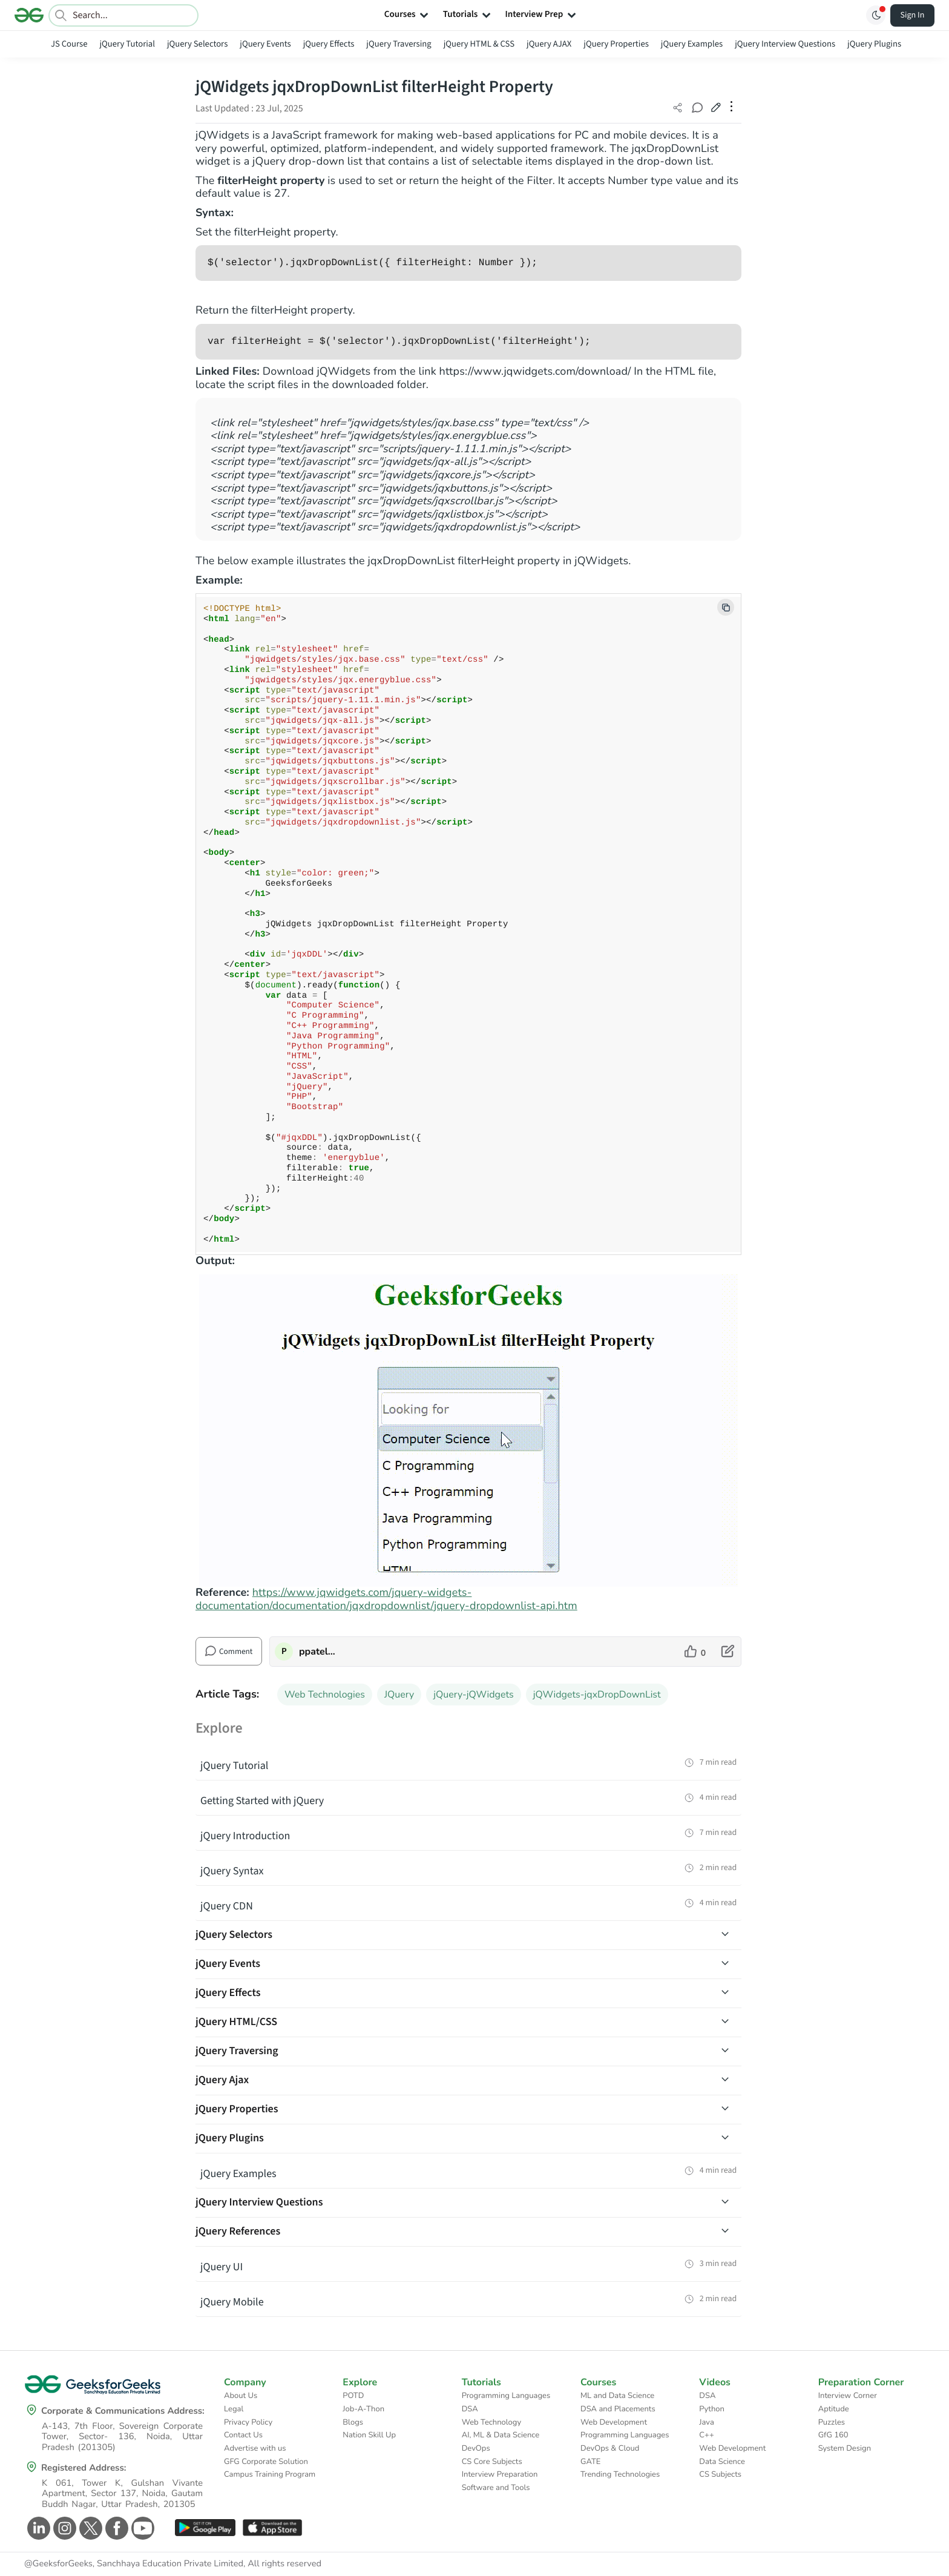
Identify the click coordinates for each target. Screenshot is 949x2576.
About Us (240, 2395)
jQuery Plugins (874, 44)
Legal (233, 2408)
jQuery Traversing (398, 44)
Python (711, 2408)
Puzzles (831, 2422)
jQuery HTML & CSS (479, 44)
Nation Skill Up (369, 2434)
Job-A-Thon (363, 2408)
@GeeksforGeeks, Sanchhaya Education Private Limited (133, 2564)
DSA (470, 2408)
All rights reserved (284, 2564)
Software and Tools (496, 2487)
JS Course (69, 44)
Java (706, 2422)
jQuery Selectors (197, 44)
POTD (353, 2395)
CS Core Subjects (492, 2461)
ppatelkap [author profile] (318, 1651)
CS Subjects (720, 2474)
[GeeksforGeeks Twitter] (89, 2528)
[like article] (695, 1651)
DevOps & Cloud (609, 2448)
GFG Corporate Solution (266, 2461)
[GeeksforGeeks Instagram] (63, 2528)
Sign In (913, 15)
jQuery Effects (329, 44)
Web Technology (491, 2422)
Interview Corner (847, 2395)
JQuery (399, 1694)
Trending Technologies (620, 2474)
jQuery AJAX (549, 44)
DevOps (476, 2448)
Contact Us (243, 2434)
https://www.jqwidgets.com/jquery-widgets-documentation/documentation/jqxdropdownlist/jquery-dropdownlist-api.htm (386, 1599)
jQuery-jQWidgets (473, 1694)
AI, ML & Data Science (501, 2434)
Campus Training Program (269, 2474)
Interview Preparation (500, 2474)
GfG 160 (833, 2434)
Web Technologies (324, 1694)
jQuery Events (265, 44)
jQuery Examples (692, 44)
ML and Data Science (617, 2395)
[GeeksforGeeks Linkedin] (37, 2528)
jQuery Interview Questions (785, 44)
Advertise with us (255, 2448)
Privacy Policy (248, 2422)
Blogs (353, 2422)
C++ (706, 2434)
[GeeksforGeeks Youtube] (141, 2528)
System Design (844, 2448)
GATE (590, 2461)
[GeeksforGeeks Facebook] (115, 2528)
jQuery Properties (615, 44)
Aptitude (833, 2408)
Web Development (613, 2422)
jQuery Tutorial (127, 44)
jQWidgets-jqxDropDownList (597, 1694)
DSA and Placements (617, 2408)
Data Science (721, 2461)
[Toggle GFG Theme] (875, 15)
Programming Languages (506, 2395)
